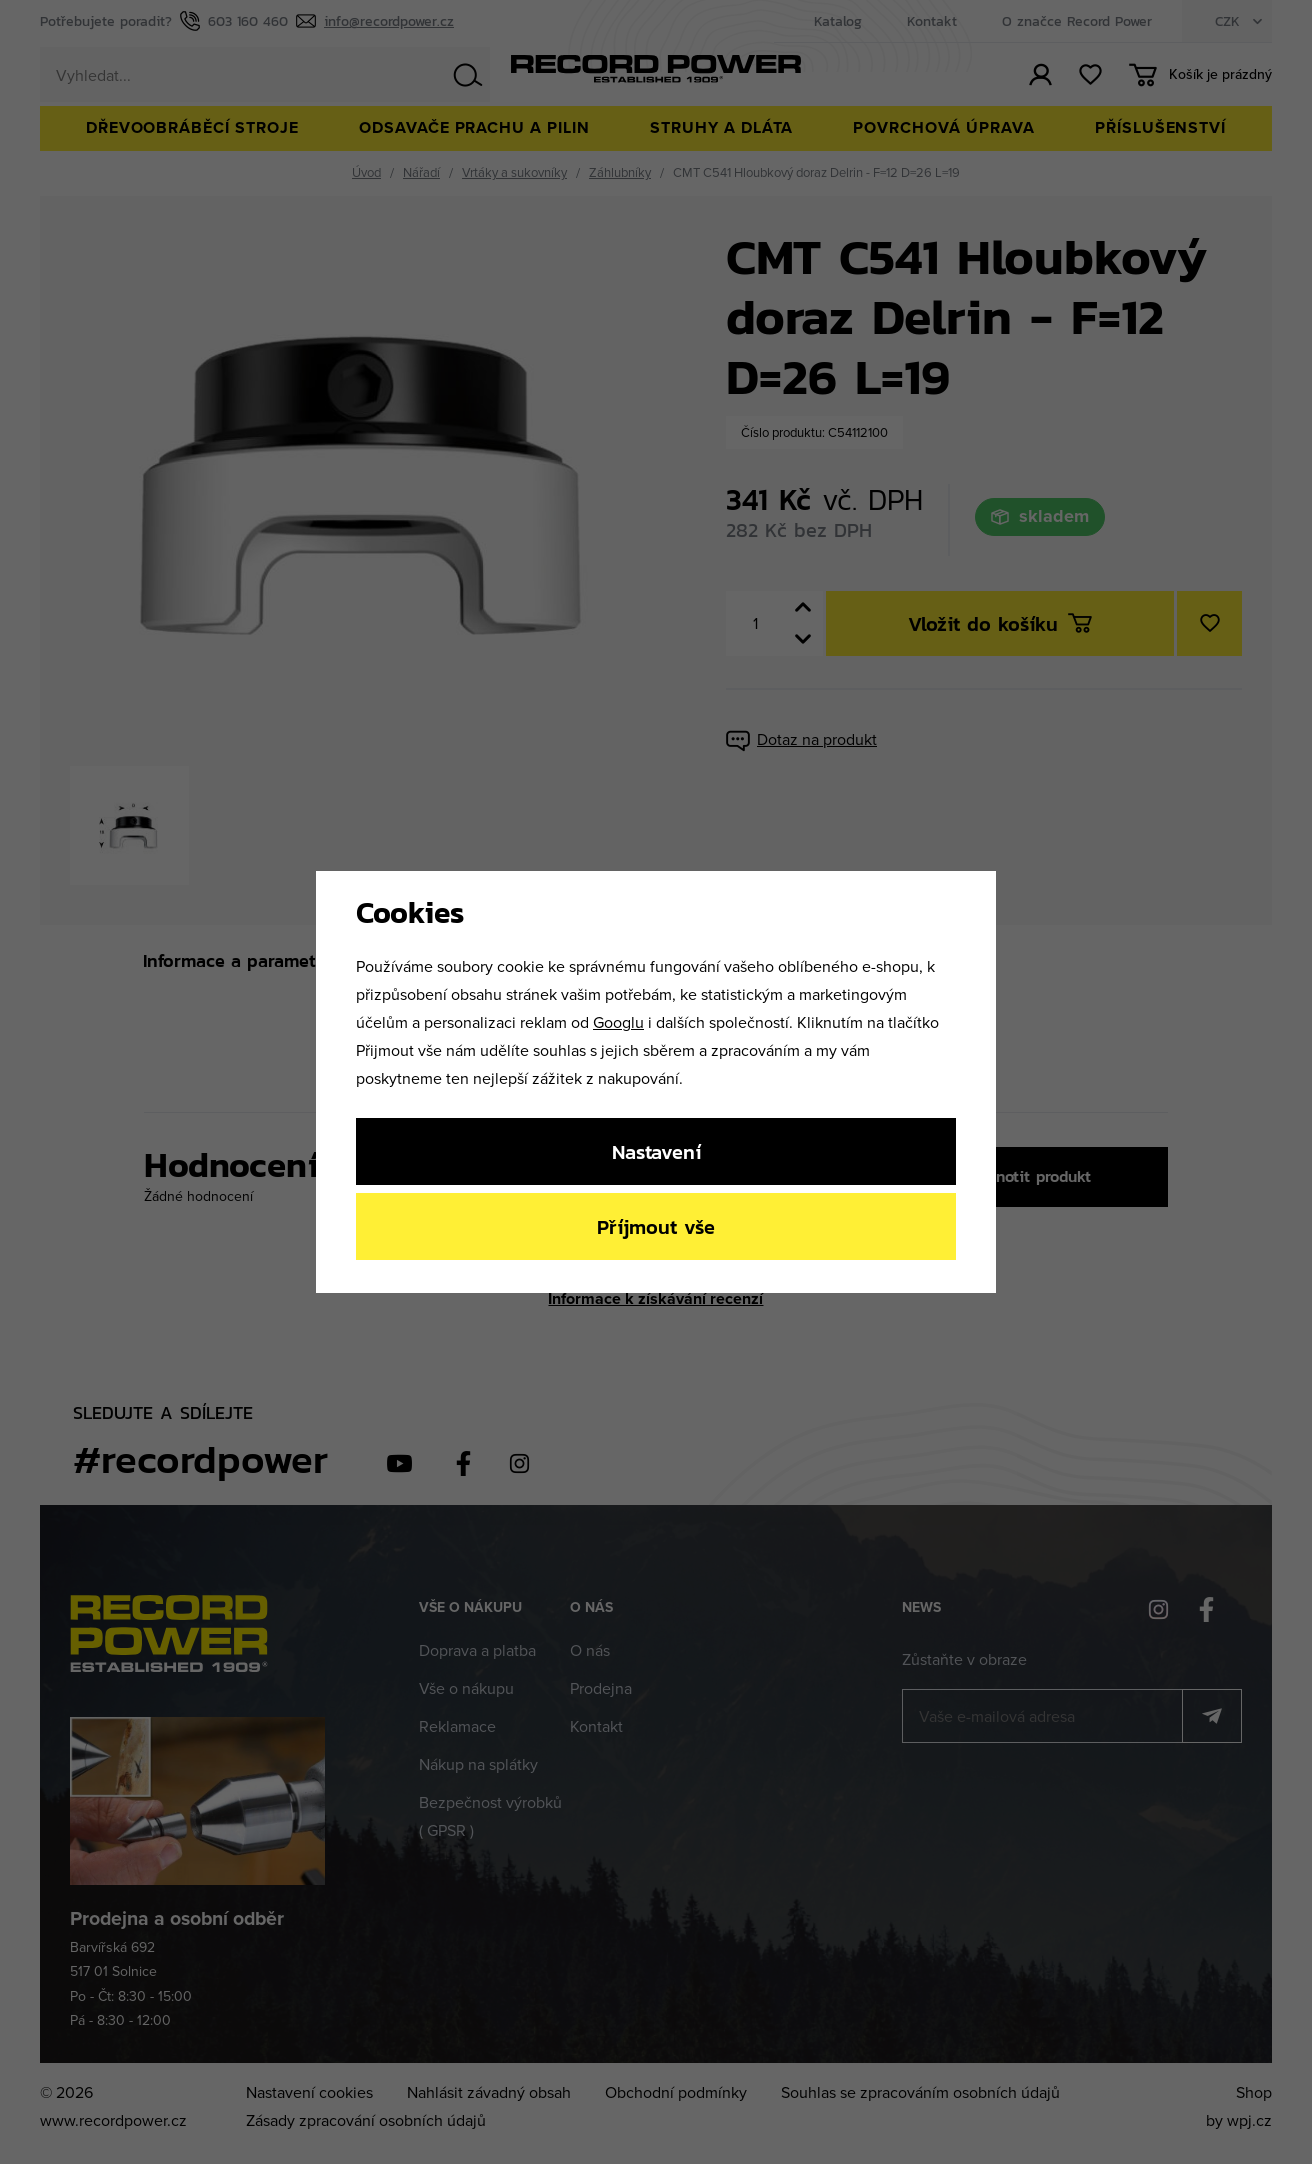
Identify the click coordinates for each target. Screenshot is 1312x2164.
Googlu (618, 1022)
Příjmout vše (656, 1226)
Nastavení (656, 1151)
